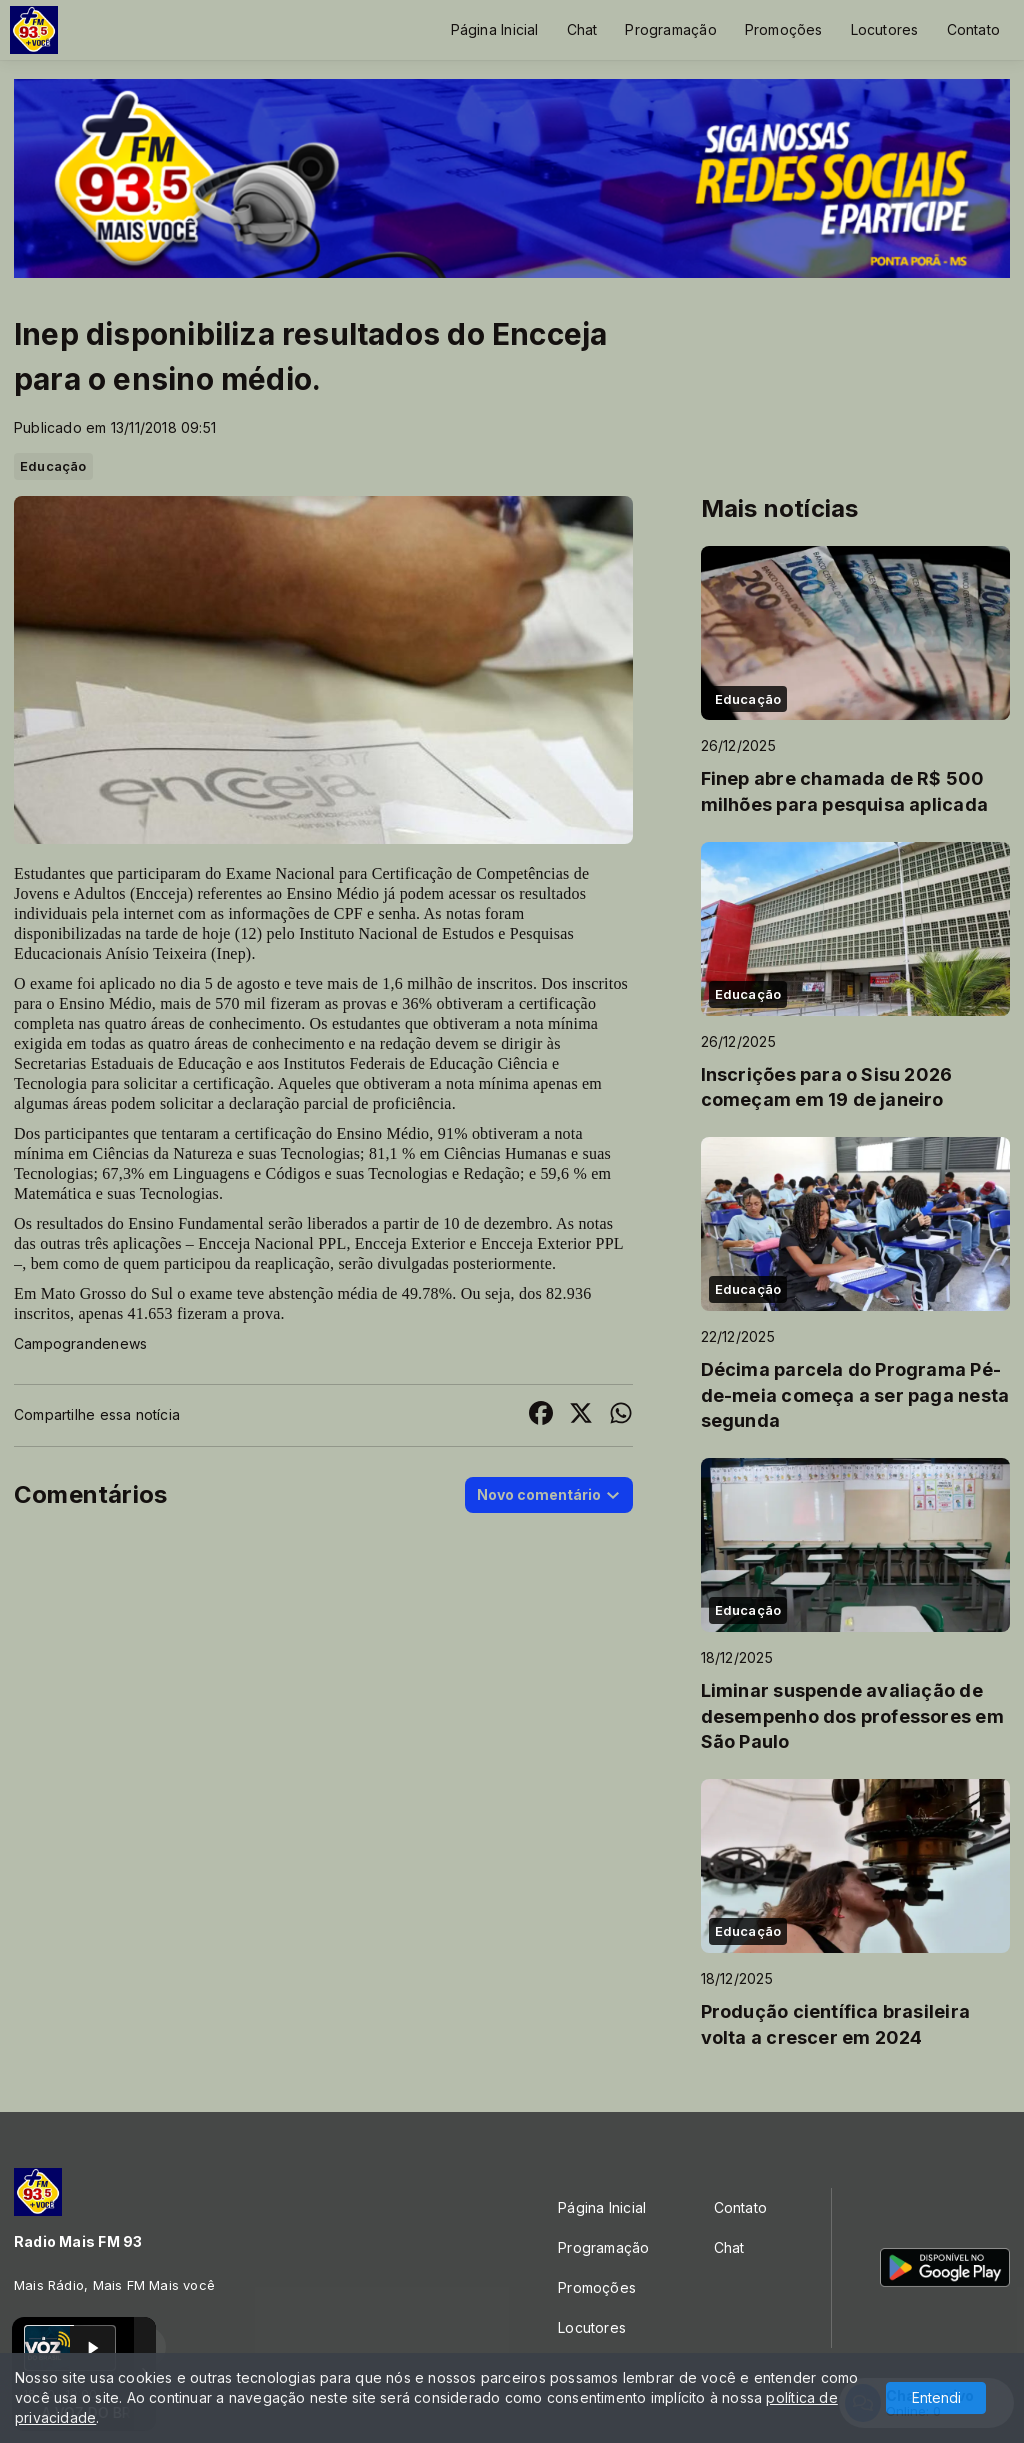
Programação (670, 29)
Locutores (885, 29)
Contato (973, 29)
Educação (53, 466)
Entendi (936, 2397)
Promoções (784, 29)
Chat (582, 29)
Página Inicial (495, 29)
